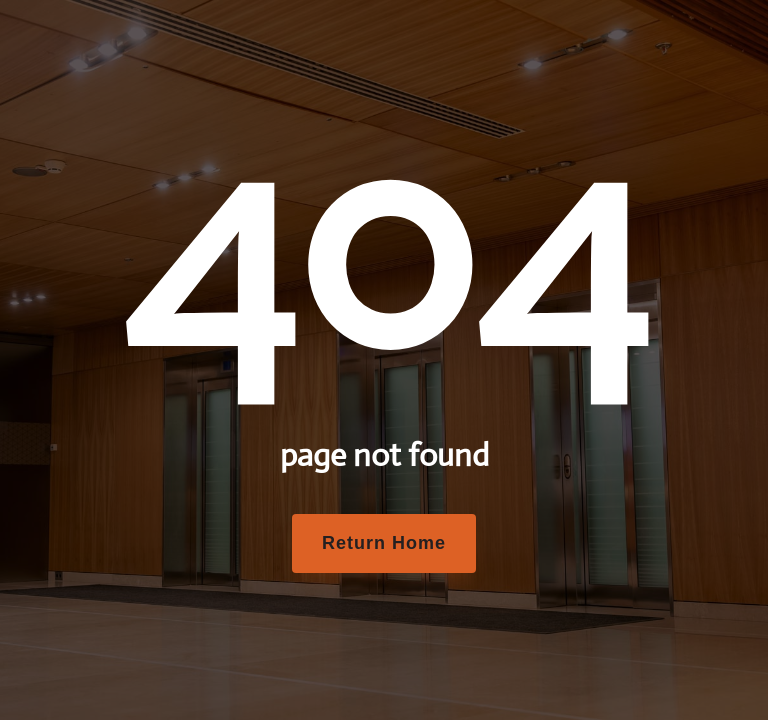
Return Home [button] (384, 543)
